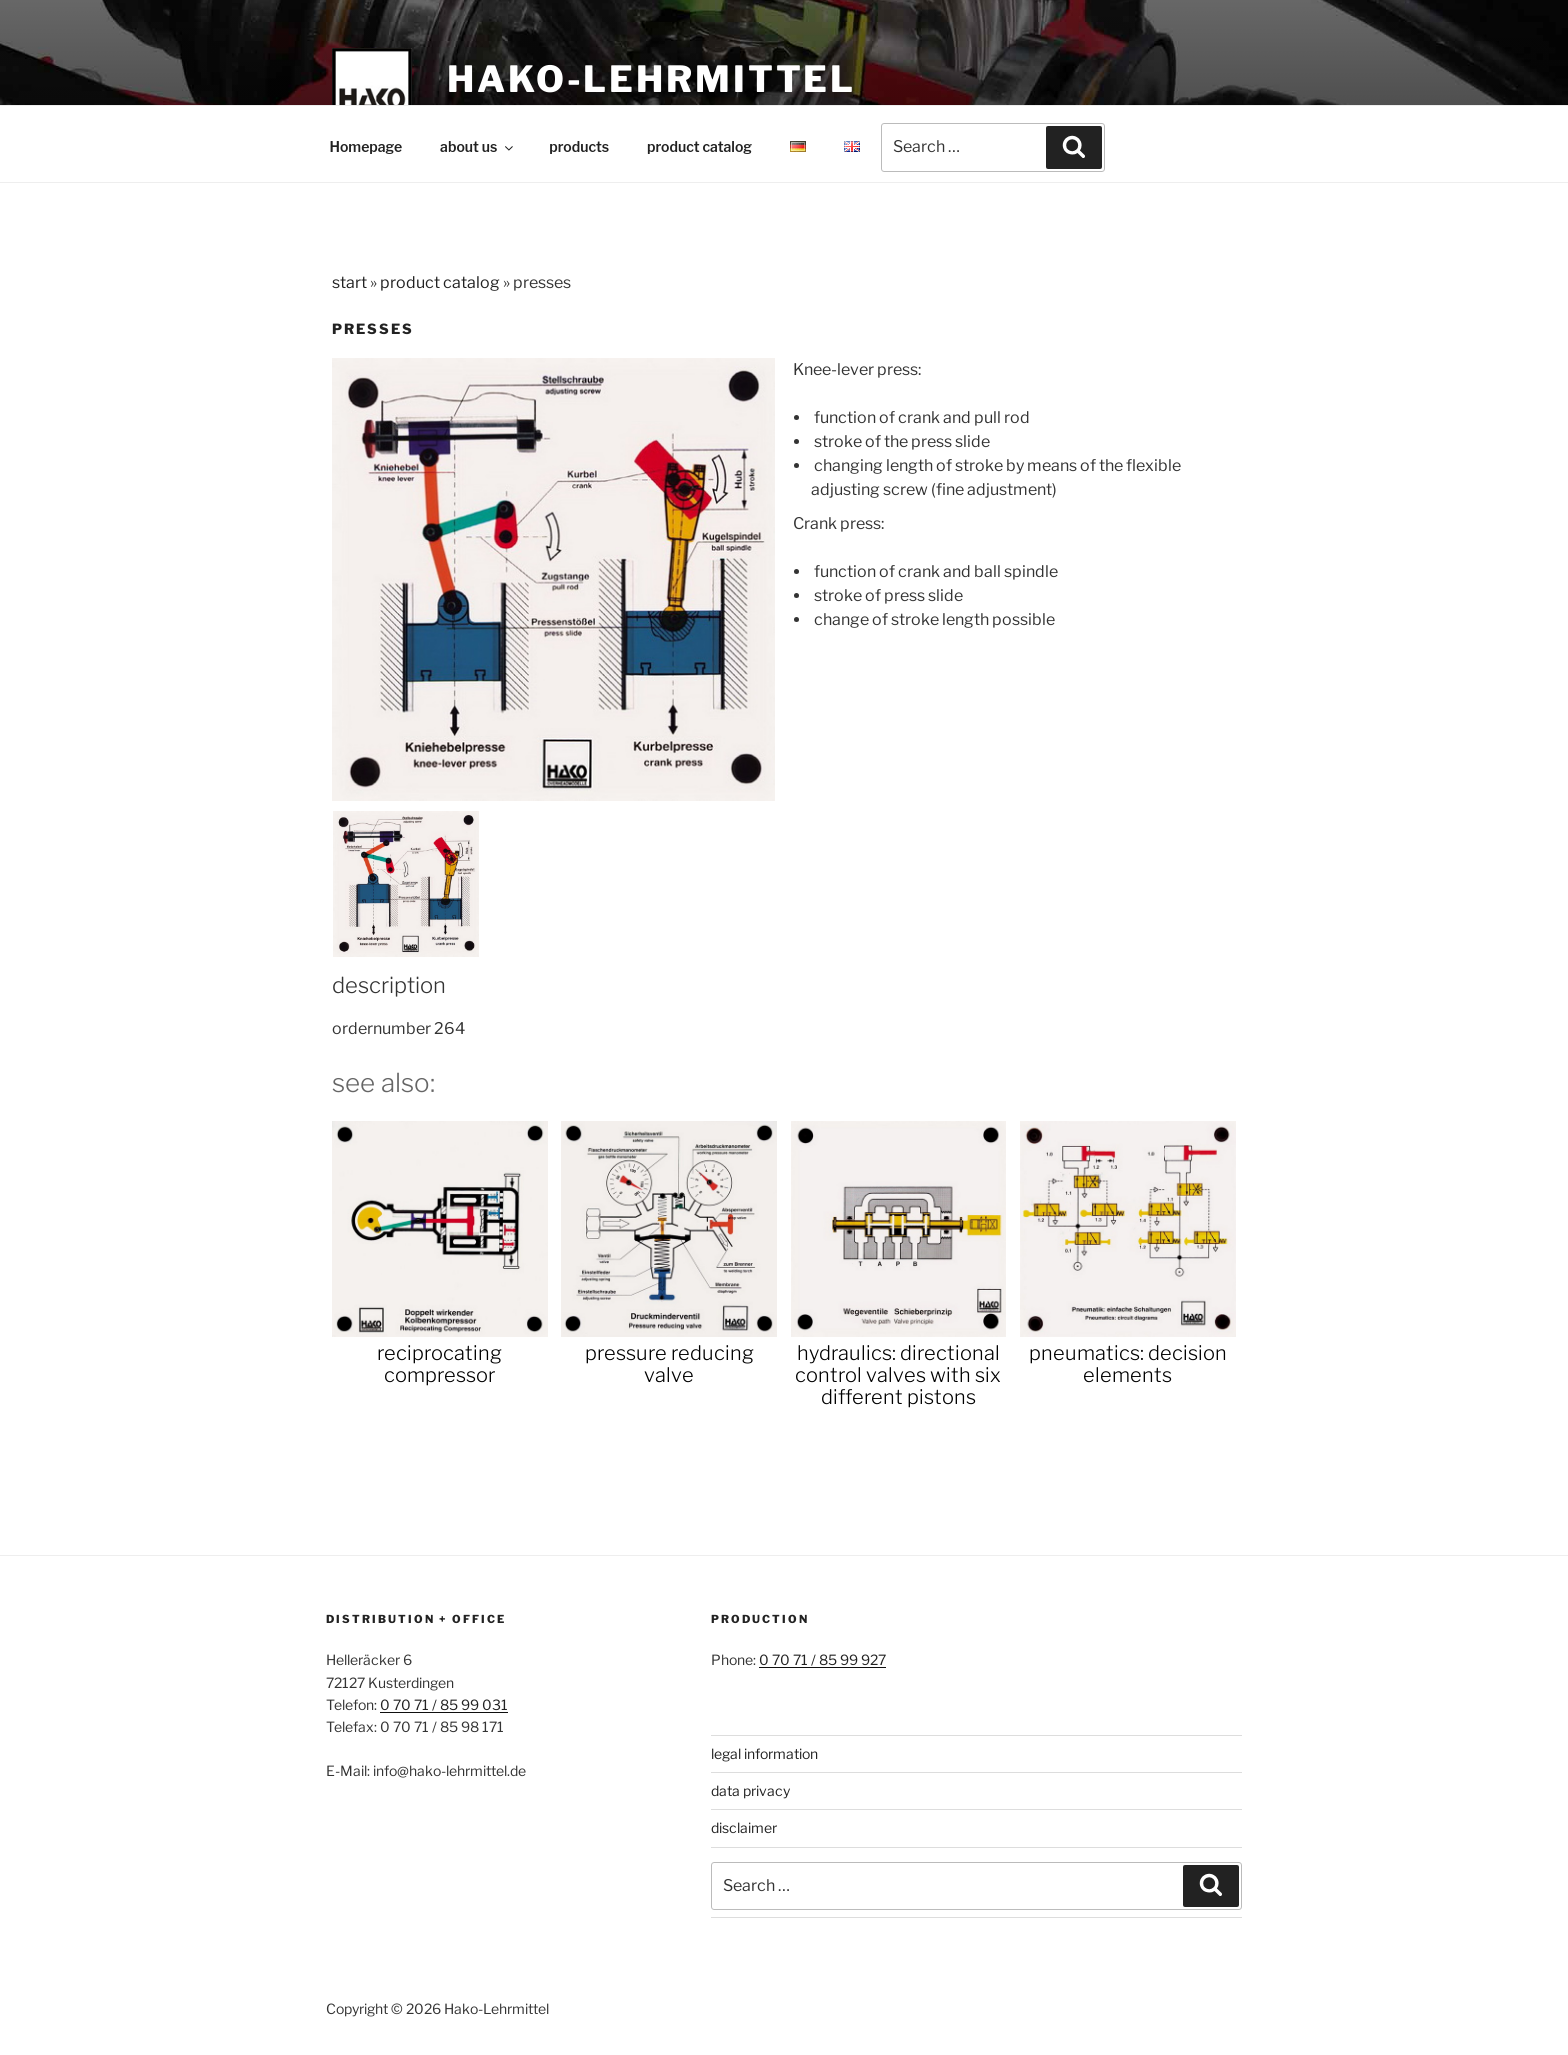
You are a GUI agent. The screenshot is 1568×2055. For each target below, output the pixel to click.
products (579, 146)
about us (478, 146)
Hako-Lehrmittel (651, 79)
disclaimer (744, 1827)
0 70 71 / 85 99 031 (444, 1704)
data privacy (750, 1790)
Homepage (366, 146)
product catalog (699, 146)
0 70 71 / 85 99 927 (822, 1659)
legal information (764, 1753)
